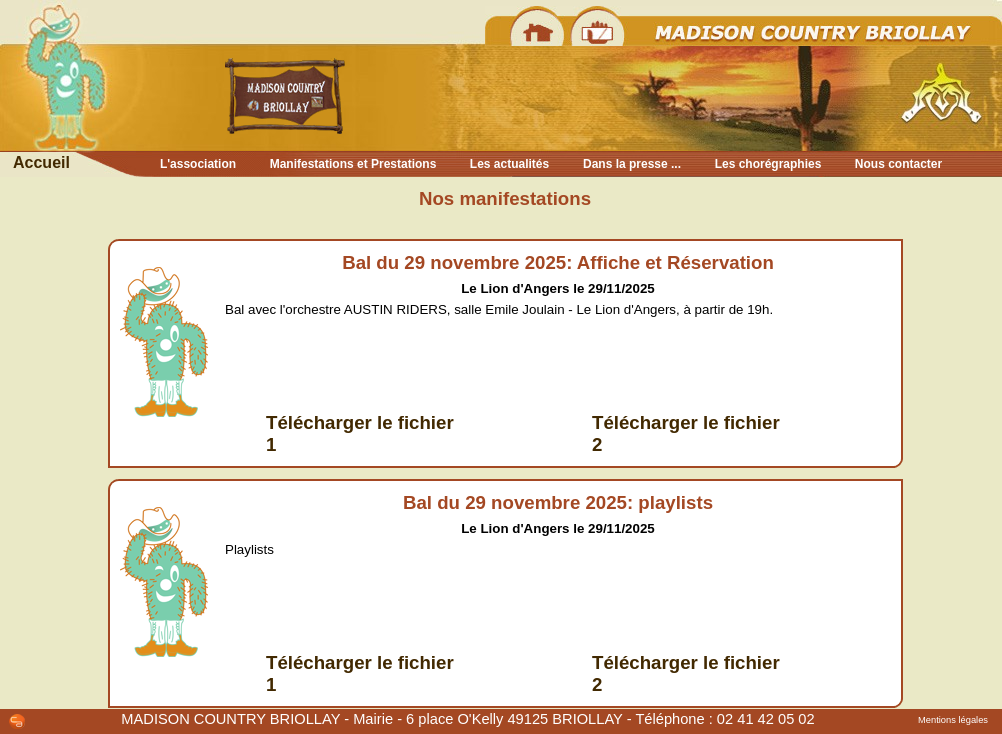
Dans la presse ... (632, 164)
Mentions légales (953, 720)
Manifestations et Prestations (353, 164)
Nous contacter (898, 164)
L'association (198, 164)
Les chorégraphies (768, 164)
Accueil (41, 162)
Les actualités (509, 164)
